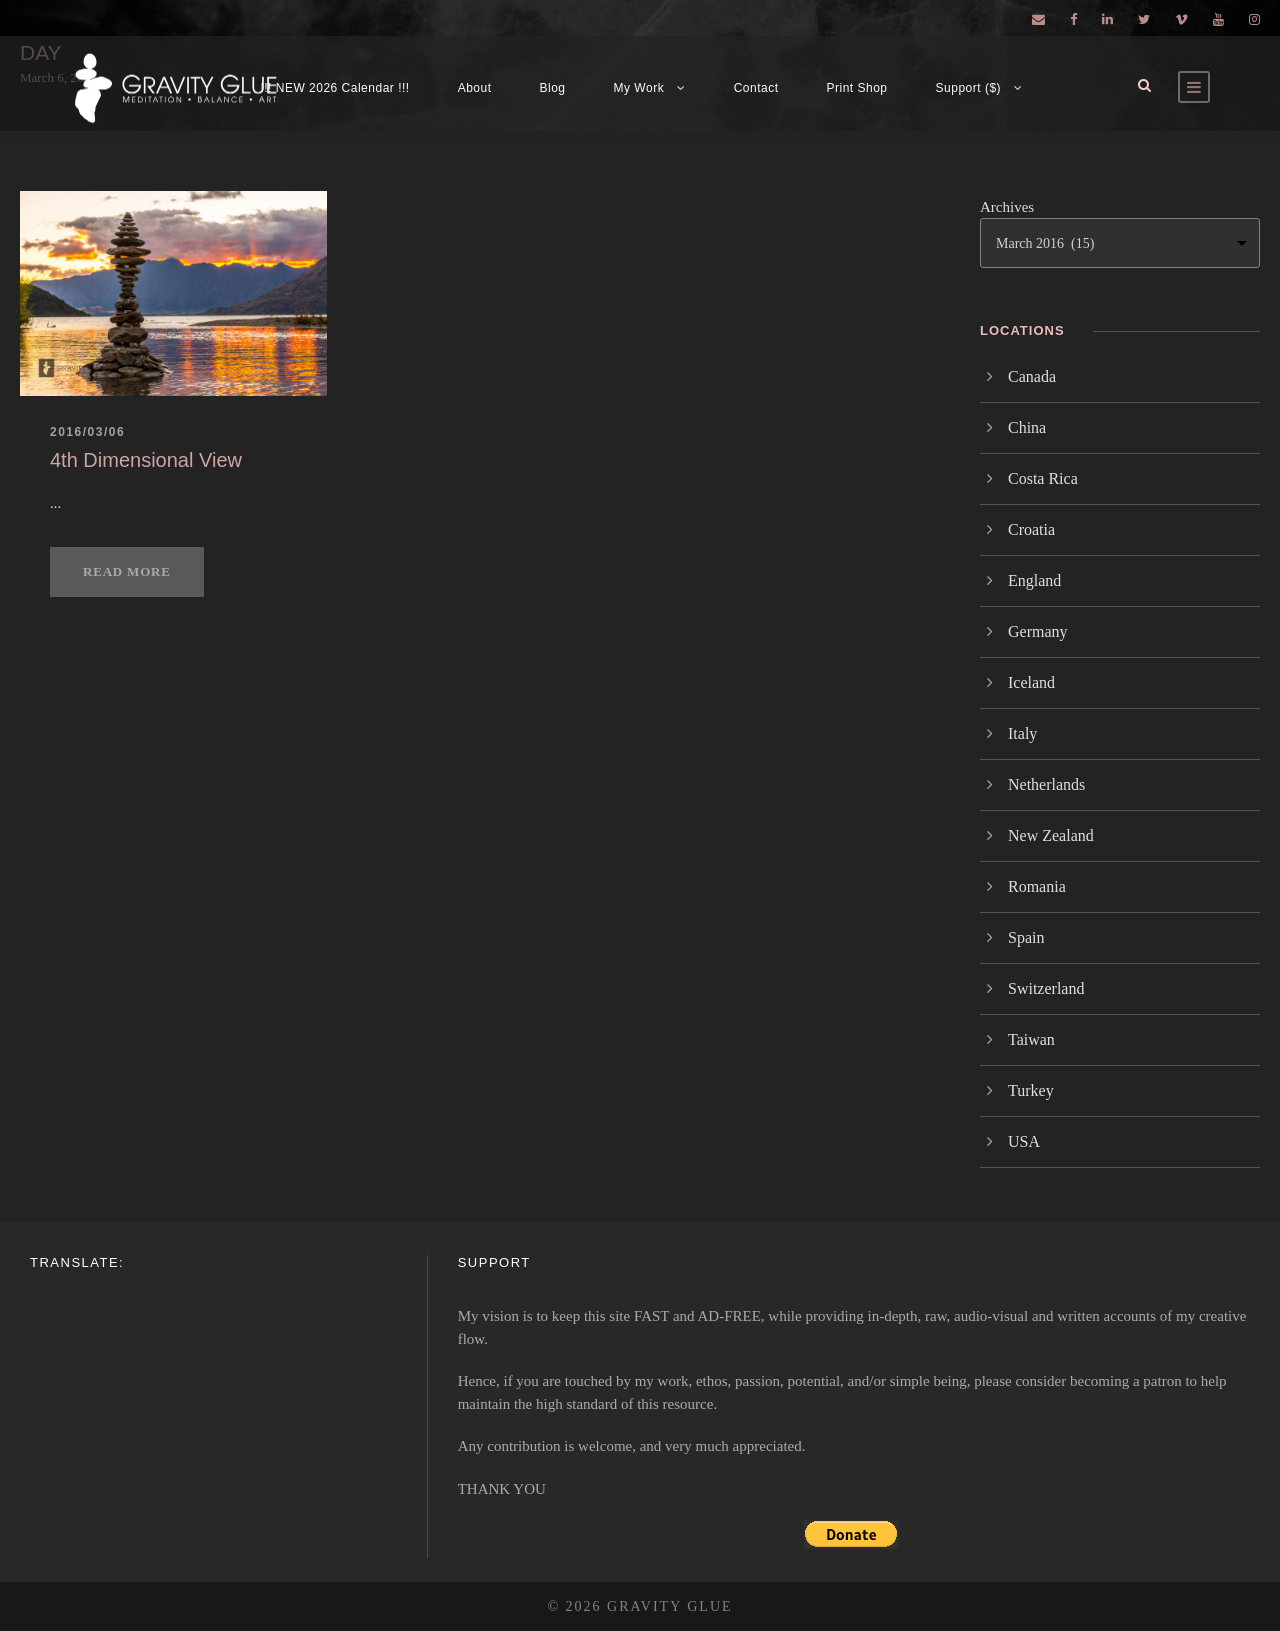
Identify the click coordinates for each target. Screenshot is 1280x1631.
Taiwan (1031, 1039)
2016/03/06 (87, 432)
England (1034, 580)
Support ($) (969, 88)
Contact (756, 88)
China (1027, 427)
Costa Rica (1043, 478)
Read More (127, 571)
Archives (1007, 207)
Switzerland (1046, 988)
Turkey (1031, 1090)
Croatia (1031, 529)
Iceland (1031, 682)
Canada (1032, 376)
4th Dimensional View (146, 460)
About (475, 88)
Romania (1037, 886)
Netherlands (1046, 784)
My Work (639, 88)
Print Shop (857, 88)
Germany (1038, 631)
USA (1024, 1141)
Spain (1026, 937)
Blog (553, 88)
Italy (1022, 733)
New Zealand (1051, 835)
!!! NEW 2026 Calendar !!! (334, 88)
